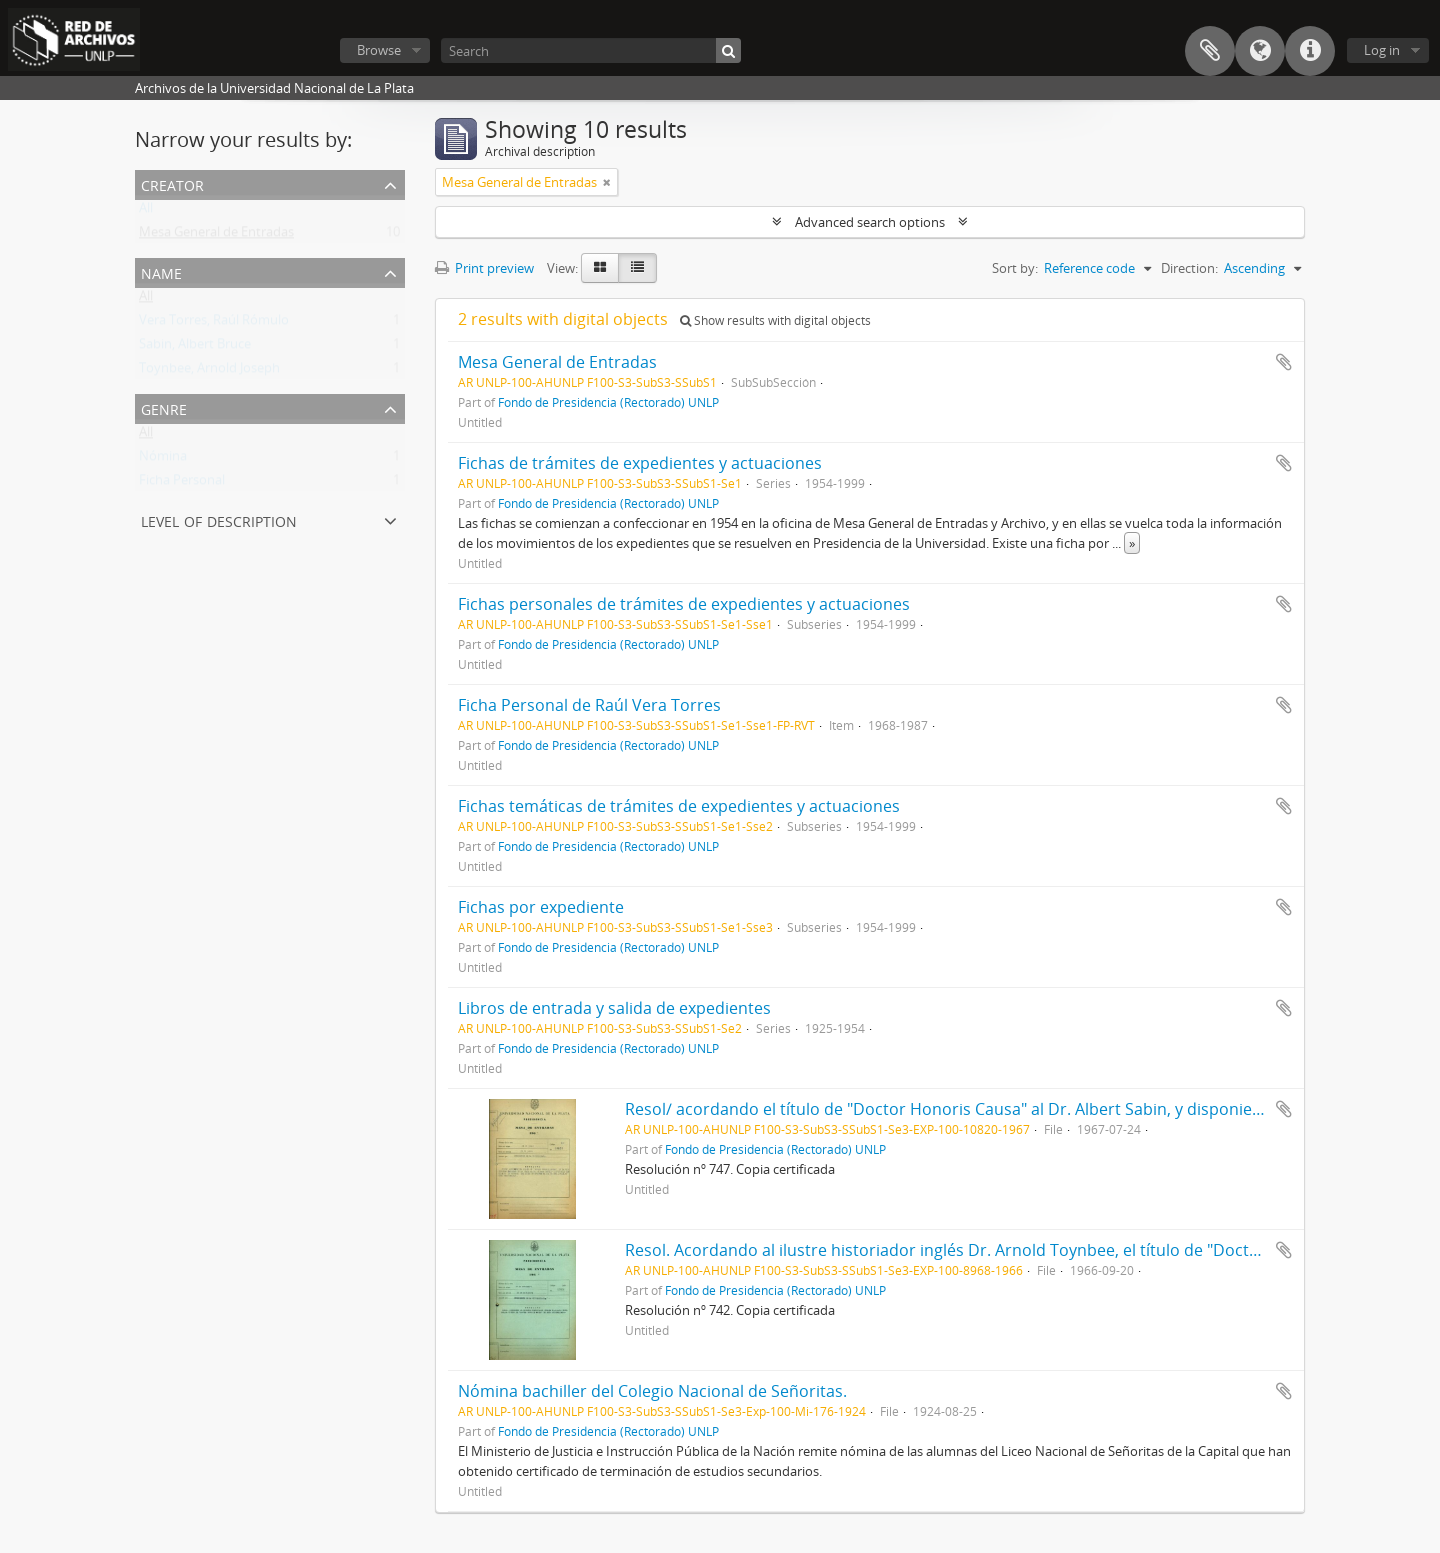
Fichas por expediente (541, 907)
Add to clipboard (1284, 362)
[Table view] (637, 268)
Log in (1382, 50)
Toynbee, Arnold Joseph (209, 372)
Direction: (1189, 268)
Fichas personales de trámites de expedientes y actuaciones (684, 604)
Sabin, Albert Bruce (195, 348)
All (146, 212)
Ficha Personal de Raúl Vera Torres (589, 705)
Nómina (163, 460)
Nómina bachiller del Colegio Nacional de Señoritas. (652, 1391)
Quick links (1310, 51)
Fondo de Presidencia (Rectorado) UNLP (608, 402)
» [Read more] (1132, 543)
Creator (172, 183)
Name (161, 271)
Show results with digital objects (775, 320)
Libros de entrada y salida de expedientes (614, 1008)
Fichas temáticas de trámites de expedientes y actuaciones (679, 806)
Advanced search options (870, 222)
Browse (379, 50)
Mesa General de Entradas (216, 236)
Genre (164, 407)
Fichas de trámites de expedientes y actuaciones (640, 463)
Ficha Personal (182, 484)
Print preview (484, 268)
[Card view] (600, 268)
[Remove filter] (607, 182)
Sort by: (1015, 268)
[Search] (591, 50)
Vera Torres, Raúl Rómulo (214, 324)
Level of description (219, 519)
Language (1260, 51)
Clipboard (1210, 51)
